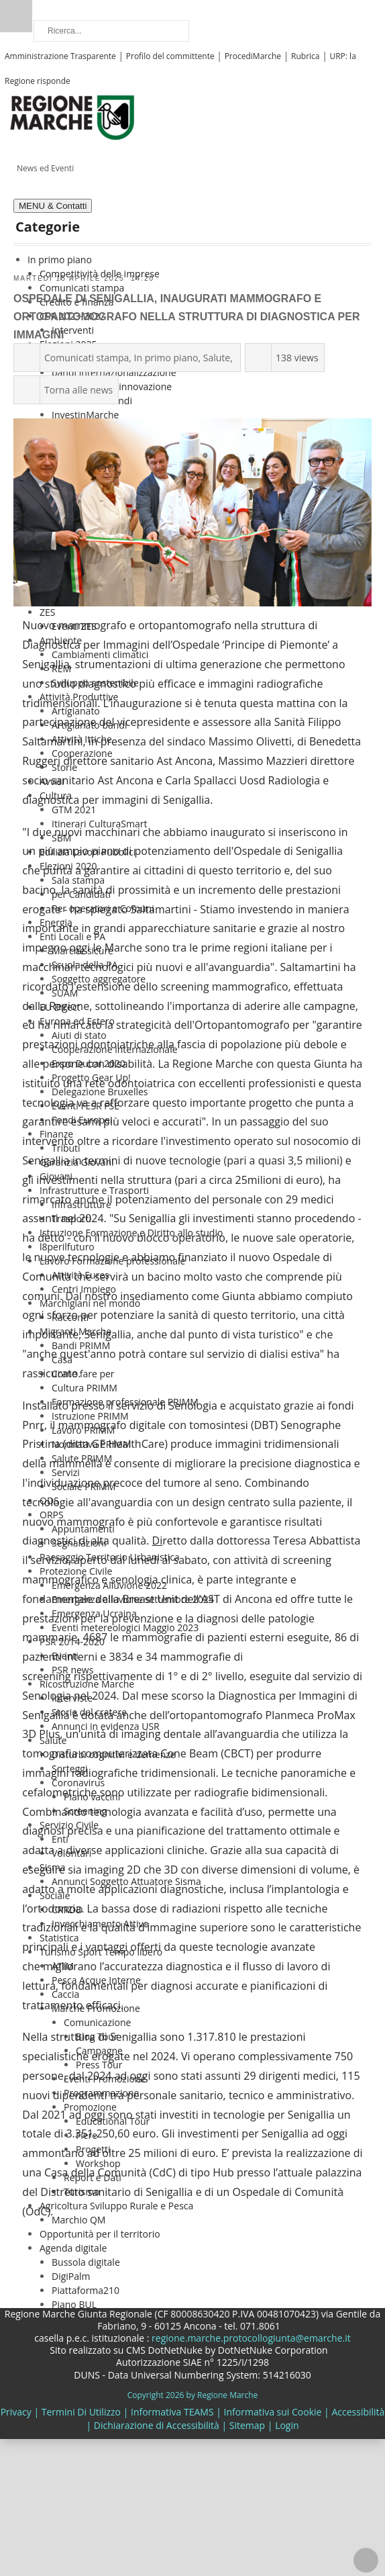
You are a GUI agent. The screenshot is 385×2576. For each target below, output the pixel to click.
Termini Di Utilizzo (81, 2411)
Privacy (16, 2411)
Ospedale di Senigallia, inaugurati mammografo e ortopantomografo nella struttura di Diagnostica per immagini (186, 316)
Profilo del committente (170, 56)
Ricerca (16, 16)
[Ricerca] (111, 31)
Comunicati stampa (86, 357)
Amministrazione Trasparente (60, 56)
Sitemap (247, 2425)
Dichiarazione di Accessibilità (156, 2425)
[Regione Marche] (72, 116)
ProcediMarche (253, 56)
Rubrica (305, 56)
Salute (216, 357)
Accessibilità (357, 2411)
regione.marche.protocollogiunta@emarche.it (249, 2338)
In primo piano (166, 357)
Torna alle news (78, 389)
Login (286, 2425)
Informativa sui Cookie (273, 2411)
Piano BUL (74, 2304)
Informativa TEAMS (172, 2411)
